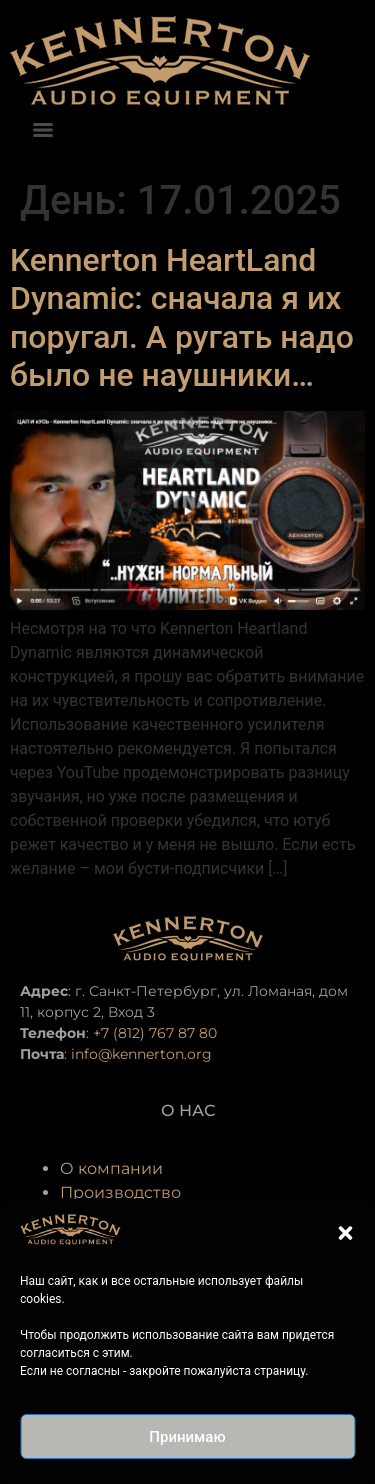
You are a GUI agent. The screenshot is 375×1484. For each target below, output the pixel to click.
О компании (111, 1168)
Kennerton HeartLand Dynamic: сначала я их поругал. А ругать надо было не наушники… (182, 317)
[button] (345, 1233)
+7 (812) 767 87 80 (155, 1033)
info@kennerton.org (141, 1054)
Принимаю (187, 1437)
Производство (120, 1192)
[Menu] (43, 130)
